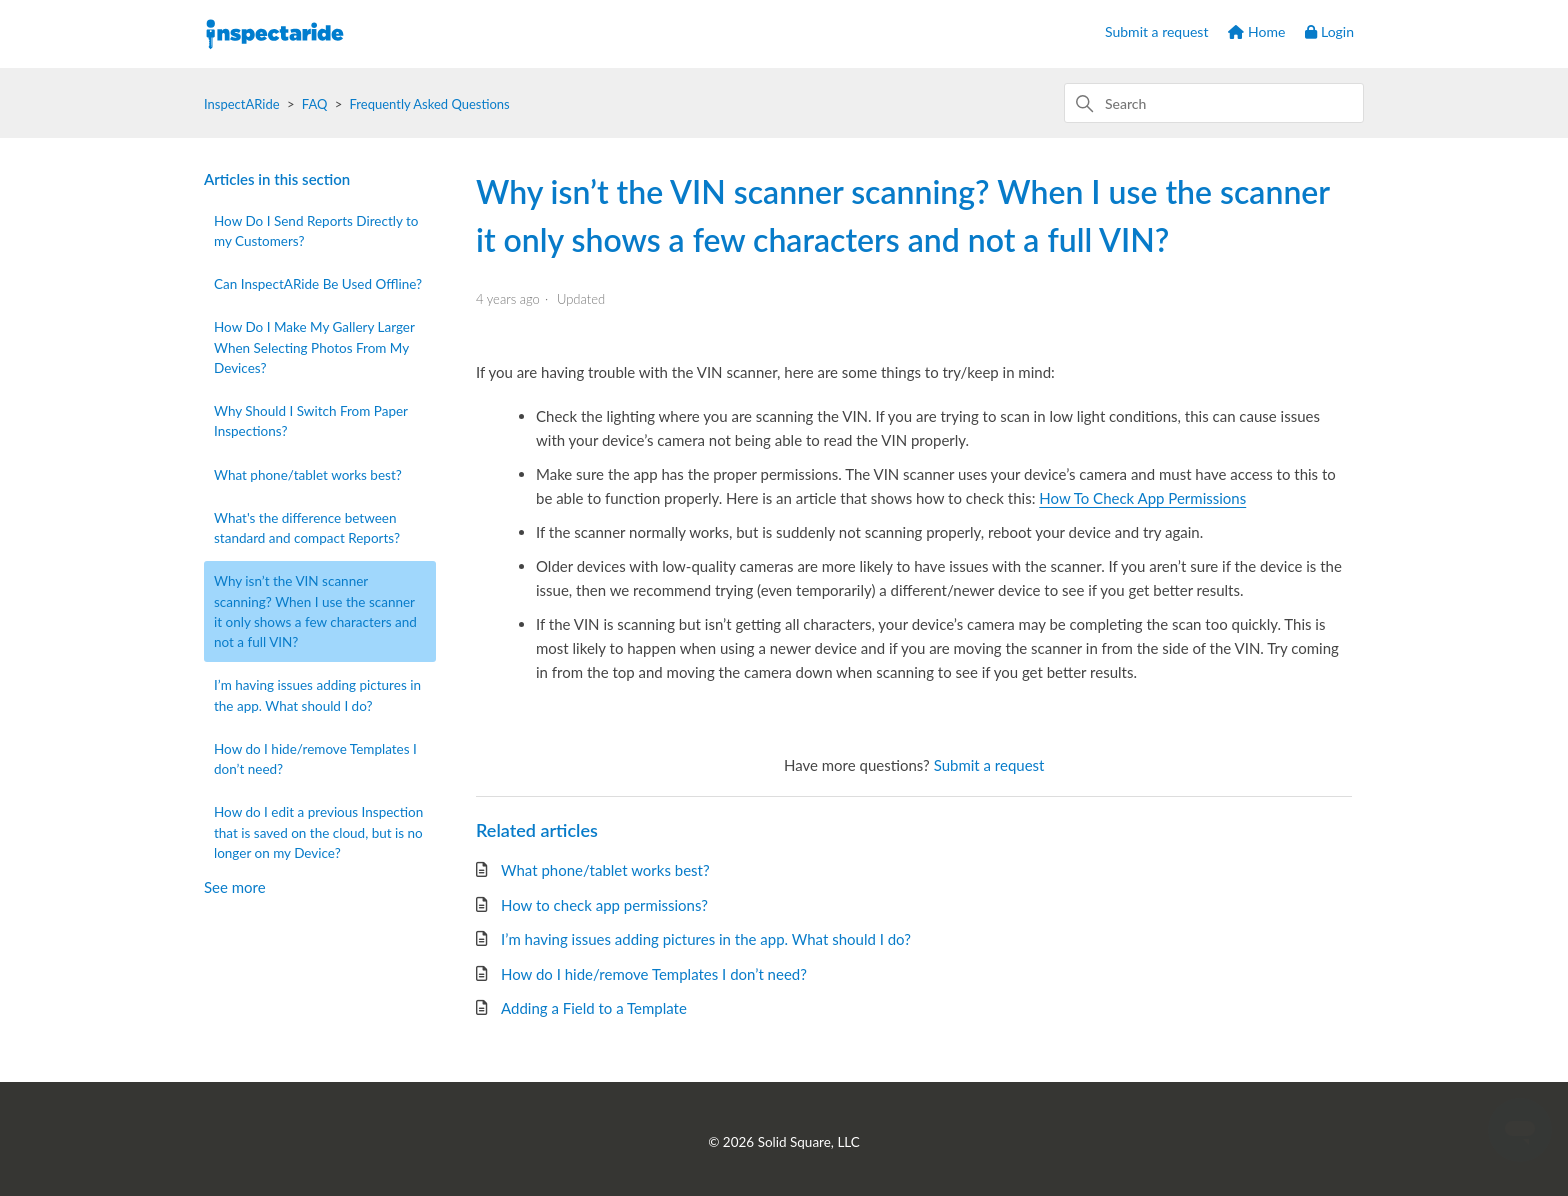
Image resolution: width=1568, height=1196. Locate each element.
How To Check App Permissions (1142, 498)
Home (1256, 31)
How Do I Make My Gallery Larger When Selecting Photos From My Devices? (314, 347)
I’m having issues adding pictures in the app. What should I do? (317, 695)
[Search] (1214, 103)
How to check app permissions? (604, 905)
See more (235, 887)
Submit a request (1156, 31)
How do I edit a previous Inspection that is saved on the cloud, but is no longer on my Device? (318, 832)
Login (1329, 31)
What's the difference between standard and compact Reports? (307, 528)
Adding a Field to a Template (594, 1008)
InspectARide (242, 104)
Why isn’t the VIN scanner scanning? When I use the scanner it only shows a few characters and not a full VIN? (315, 611)
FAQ (315, 104)
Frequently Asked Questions (430, 104)
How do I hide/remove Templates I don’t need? (315, 759)
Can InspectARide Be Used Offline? (318, 284)
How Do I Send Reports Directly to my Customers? (316, 231)
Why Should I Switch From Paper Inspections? (311, 421)
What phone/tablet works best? (308, 475)
